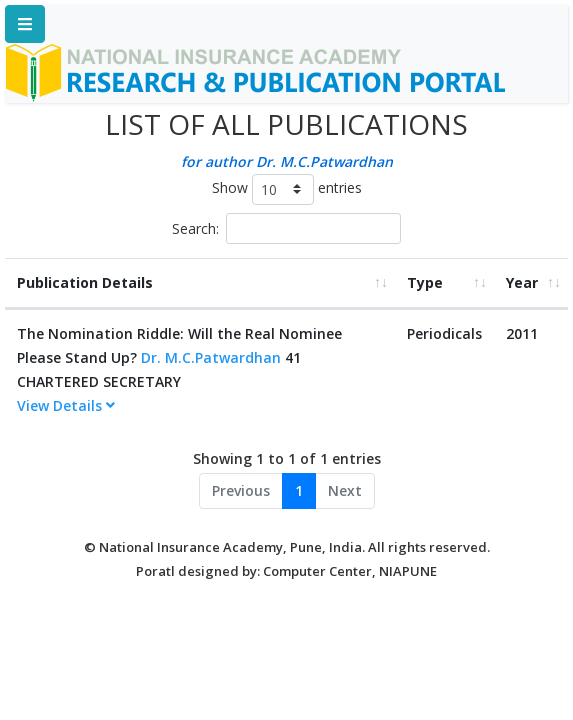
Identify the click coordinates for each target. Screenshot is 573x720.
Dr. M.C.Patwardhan (211, 357)
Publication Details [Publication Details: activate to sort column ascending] (85, 282)
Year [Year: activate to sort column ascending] (522, 282)
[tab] (200, 406)
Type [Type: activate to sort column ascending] (425, 282)
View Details (66, 405)
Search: (286, 228)
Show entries (287, 189)
